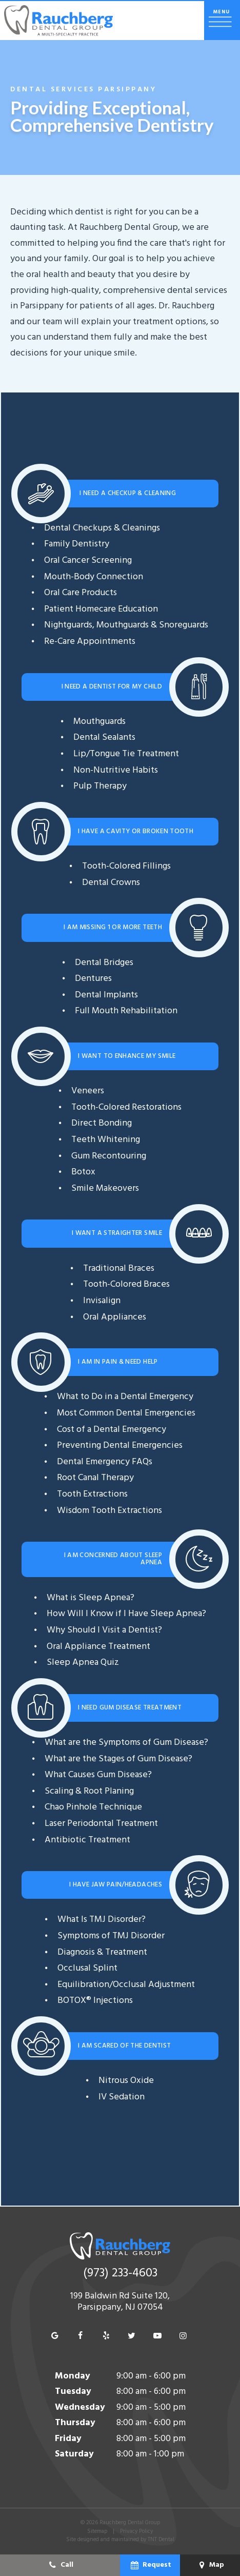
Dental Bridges (104, 962)
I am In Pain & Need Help (118, 1361)
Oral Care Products (80, 592)
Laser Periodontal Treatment (101, 1823)
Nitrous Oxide (126, 2080)
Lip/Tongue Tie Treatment (126, 753)
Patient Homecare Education (101, 609)
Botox (83, 1172)
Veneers (87, 1091)
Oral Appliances (114, 1317)
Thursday (75, 2422)
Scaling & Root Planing (89, 1791)
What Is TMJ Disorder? (101, 1919)
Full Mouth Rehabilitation (126, 1011)
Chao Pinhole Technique (93, 1807)
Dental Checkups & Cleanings (102, 528)
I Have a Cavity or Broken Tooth (135, 831)
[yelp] (106, 2336)
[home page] (58, 20)
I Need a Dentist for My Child (112, 686)
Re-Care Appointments (89, 641)
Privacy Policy (136, 2531)
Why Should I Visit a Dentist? (104, 1630)
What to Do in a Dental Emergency (125, 1396)
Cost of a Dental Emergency (111, 1429)
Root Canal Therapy (95, 1477)
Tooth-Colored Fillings (126, 866)
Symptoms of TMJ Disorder (111, 1936)
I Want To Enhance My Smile (126, 1056)
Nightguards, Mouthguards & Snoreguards (126, 625)
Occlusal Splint (87, 1968)
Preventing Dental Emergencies (120, 1445)
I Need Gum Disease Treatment (130, 1707)
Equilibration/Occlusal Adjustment (126, 1984)
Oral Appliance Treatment (98, 1646)
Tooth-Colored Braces (126, 1284)
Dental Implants (106, 995)
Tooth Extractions (92, 1494)
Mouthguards (99, 721)
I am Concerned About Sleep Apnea (113, 1559)
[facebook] (80, 2336)
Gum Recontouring (108, 1156)
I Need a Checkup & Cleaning (127, 493)
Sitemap (97, 2531)
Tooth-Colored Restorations (126, 1107)
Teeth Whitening (105, 1139)
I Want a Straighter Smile (117, 1233)
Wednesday (80, 2407)
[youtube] (157, 2336)
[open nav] (222, 20)
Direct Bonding (101, 1123)
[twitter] (132, 2336)
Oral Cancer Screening (88, 560)
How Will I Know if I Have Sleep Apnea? (126, 1613)
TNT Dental (161, 2539)
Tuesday (73, 2391)
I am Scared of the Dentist (124, 2045)
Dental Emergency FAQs (104, 1461)
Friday (68, 2438)
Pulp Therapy (100, 786)
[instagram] (183, 2336)
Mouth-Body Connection (93, 576)
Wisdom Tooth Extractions (109, 1510)
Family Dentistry (76, 544)
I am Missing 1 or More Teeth (113, 927)
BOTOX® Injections (95, 2000)
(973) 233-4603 (120, 2273)
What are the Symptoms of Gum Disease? (126, 1742)
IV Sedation (121, 2097)
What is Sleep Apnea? (90, 1597)
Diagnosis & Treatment (102, 1952)
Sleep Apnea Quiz (83, 1662)
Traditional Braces (118, 1268)
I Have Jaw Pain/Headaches (115, 1884)
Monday (72, 2376)
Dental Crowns (111, 882)
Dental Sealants (104, 737)
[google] (55, 2336)
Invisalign (102, 1300)
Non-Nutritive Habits (115, 770)
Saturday (74, 2454)
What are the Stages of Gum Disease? (118, 1759)
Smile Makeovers (105, 1188)
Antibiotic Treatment (87, 1840)
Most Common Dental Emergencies (126, 1413)
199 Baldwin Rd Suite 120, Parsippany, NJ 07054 (120, 2302)
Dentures (93, 978)
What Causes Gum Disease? (98, 1774)
